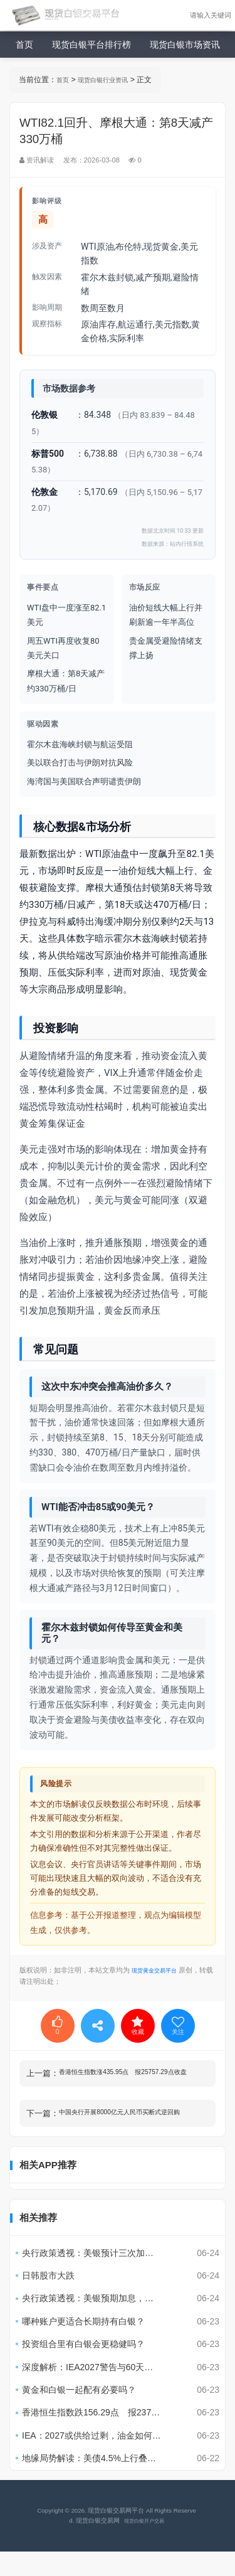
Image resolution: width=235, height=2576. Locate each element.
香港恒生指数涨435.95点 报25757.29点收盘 (132, 2073)
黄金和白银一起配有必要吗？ (79, 2414)
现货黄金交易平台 (159, 1970)
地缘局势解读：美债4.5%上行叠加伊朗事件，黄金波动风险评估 (107, 2483)
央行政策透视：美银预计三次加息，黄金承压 (107, 2277)
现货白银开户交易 (142, 2544)
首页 (24, 45)
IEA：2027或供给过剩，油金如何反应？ (100, 2460)
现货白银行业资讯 (110, 79)
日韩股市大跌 (48, 2300)
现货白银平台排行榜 (91, 45)
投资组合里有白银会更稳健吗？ (83, 2369)
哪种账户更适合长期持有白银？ (83, 2346)
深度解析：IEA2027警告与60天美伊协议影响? (107, 2392)
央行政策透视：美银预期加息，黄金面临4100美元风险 (107, 2323)
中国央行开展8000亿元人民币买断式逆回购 (133, 2125)
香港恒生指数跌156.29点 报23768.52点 (102, 2437)
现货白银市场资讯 (185, 45)
